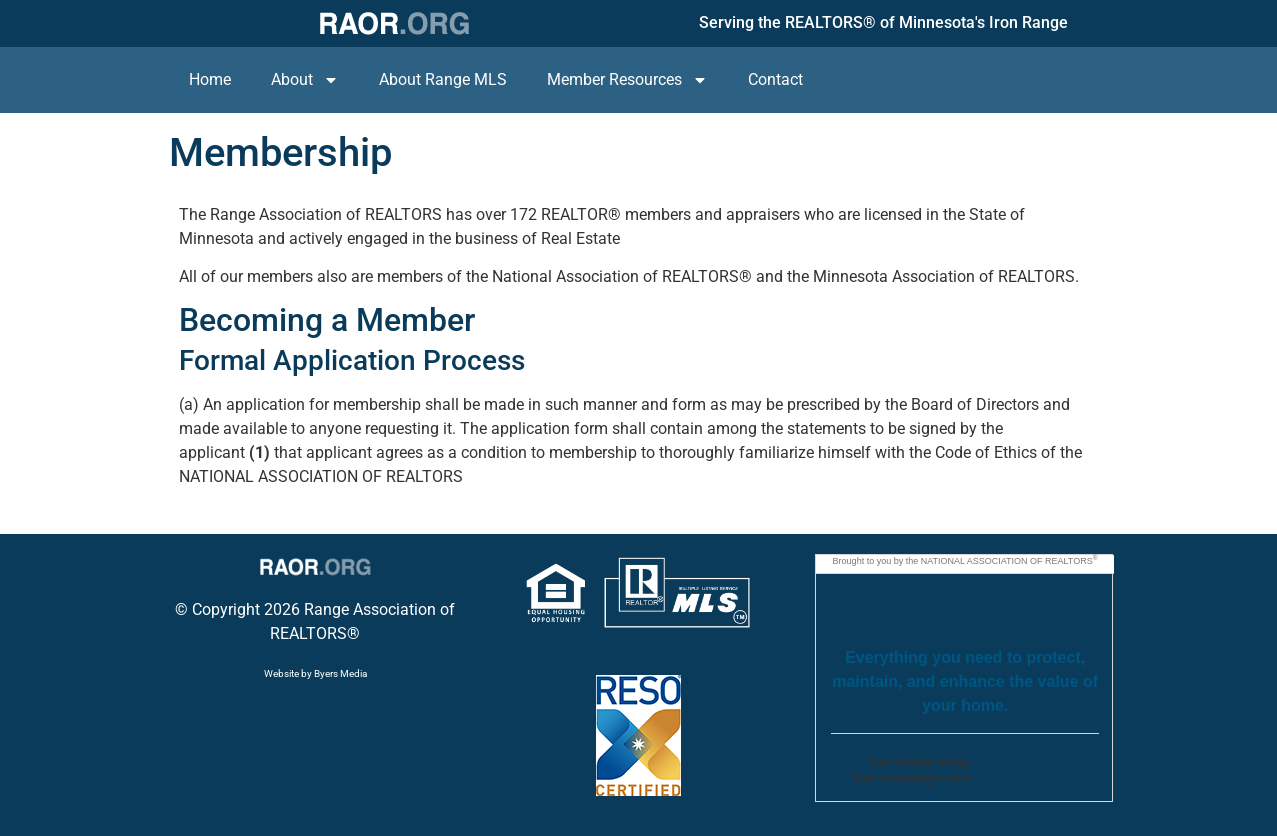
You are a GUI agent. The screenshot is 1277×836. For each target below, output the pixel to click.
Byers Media (340, 673)
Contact (775, 79)
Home (210, 79)
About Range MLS (443, 79)
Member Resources (627, 80)
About (305, 80)
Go (1021, 774)
